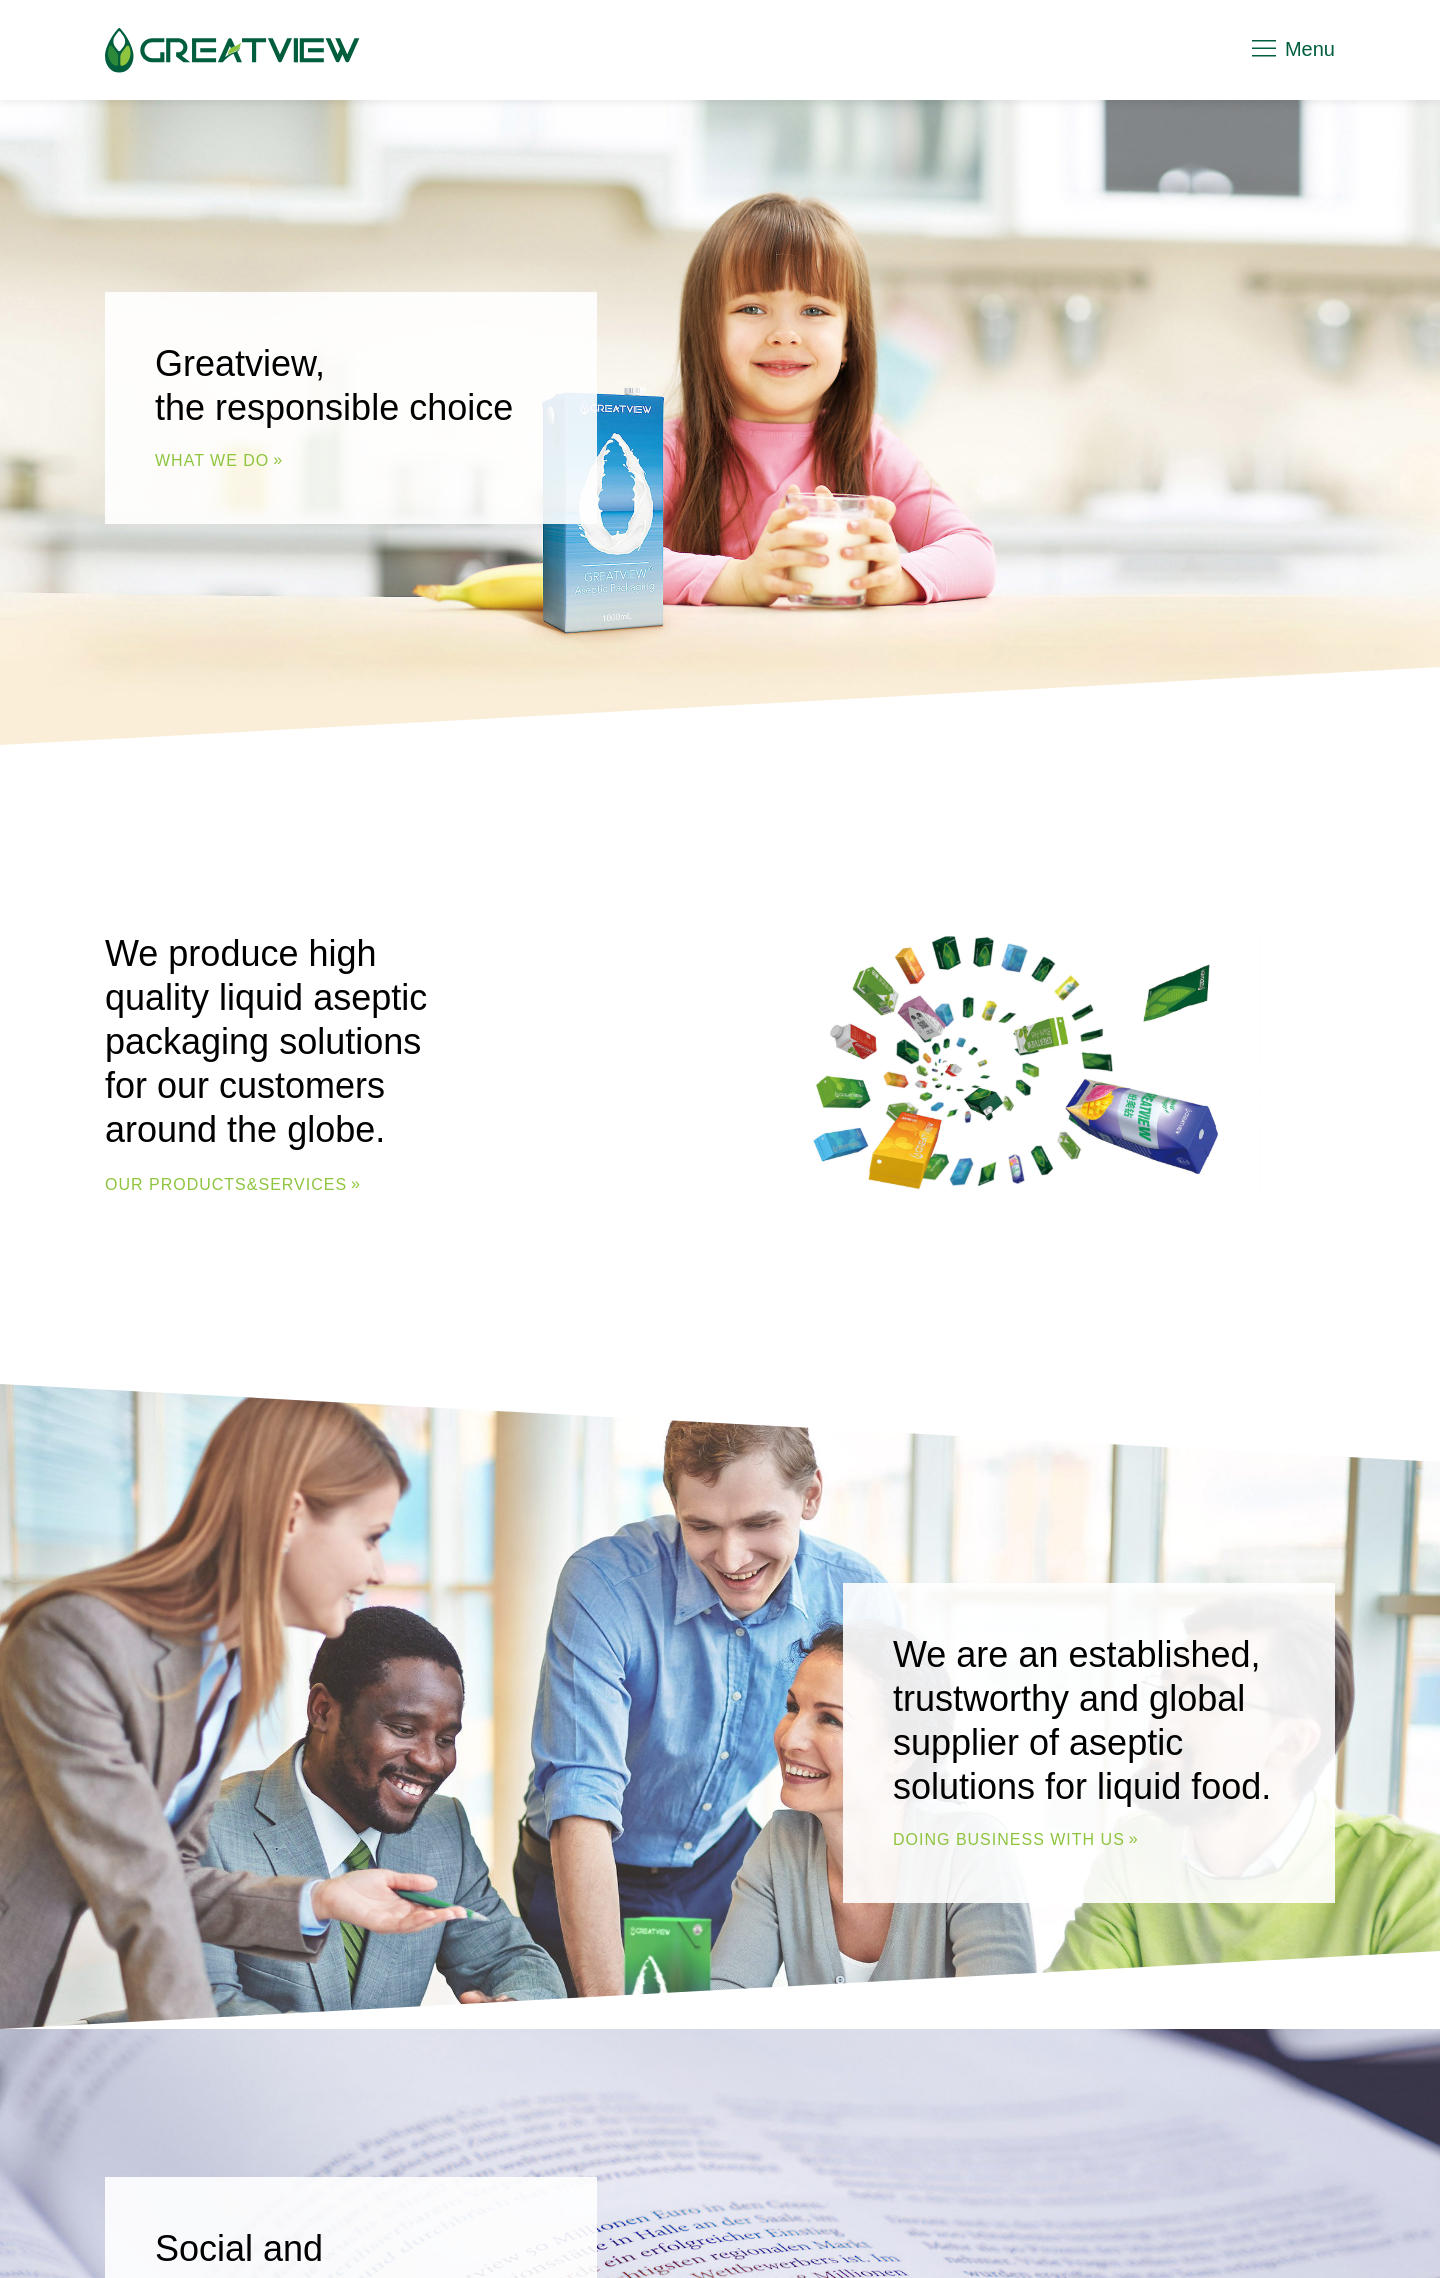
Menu (1292, 49)
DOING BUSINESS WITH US (1009, 1838)
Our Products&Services (226, 1183)
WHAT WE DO (212, 460)
